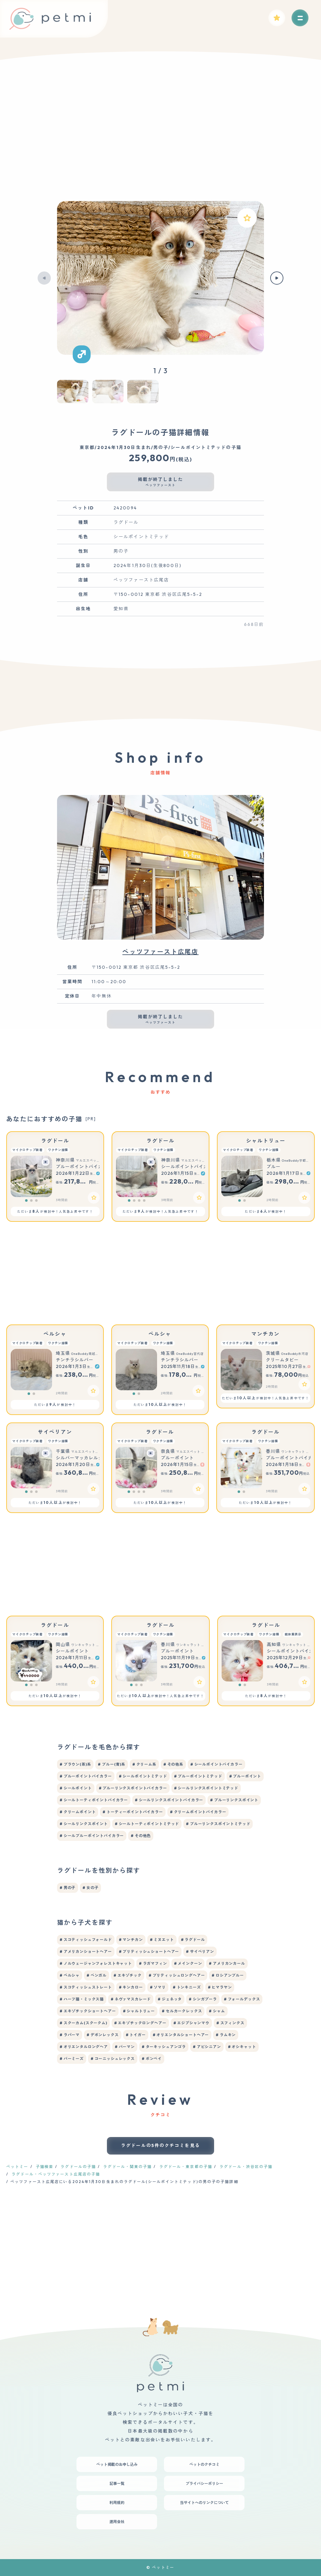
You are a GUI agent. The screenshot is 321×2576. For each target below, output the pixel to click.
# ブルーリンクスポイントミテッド (218, 1823)
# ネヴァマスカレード (131, 1999)
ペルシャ (55, 1334)
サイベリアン (55, 1432)
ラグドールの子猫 (78, 2166)
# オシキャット (242, 2046)
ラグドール (55, 1141)
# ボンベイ (152, 2058)
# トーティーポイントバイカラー (133, 1811)
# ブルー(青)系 (111, 1764)
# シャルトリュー (139, 2011)
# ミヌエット (162, 1939)
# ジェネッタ (170, 1999)
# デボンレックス (103, 2034)
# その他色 (141, 1835)
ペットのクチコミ (204, 2464)
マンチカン (265, 1334)
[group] (160, 278)
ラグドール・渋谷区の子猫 (245, 2166)
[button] (44, 278)
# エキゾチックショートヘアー (88, 2011)
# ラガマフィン (153, 1963)
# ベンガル (97, 1975)
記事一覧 (116, 2483)
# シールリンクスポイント (84, 1823)
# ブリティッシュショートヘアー (149, 1951)
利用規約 (116, 2502)
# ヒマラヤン (220, 1987)
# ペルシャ (70, 1975)
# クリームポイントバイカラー (198, 1811)
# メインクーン (188, 1963)
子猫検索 (44, 2166)
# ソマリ (158, 1987)
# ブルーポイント (245, 1776)
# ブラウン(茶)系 (75, 1764)
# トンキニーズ (187, 1987)
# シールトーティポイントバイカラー (94, 1800)
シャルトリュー (266, 1141)
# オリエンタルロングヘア (84, 2046)
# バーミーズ (72, 2058)
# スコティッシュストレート (86, 1987)
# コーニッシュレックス (113, 2058)
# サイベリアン (200, 1951)
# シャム (217, 2011)
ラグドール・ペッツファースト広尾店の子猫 (56, 2174)
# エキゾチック (127, 1975)
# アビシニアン (207, 2046)
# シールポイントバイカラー (216, 1764)
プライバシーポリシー (204, 2483)
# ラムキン (226, 2034)
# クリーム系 (144, 1764)
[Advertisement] (160, 138)
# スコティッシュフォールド (86, 1939)
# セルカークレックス (182, 2011)
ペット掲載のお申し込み (117, 2464)
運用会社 (116, 2521)
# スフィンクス (230, 2023)
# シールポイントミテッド (143, 1776)
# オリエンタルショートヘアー (181, 2034)
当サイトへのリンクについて (204, 2502)
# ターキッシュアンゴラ (164, 2046)
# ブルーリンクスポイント (234, 1800)
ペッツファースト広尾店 (160, 952)
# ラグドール (193, 1939)
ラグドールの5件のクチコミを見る (160, 2145)
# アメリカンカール (227, 1963)
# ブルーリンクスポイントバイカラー (133, 1788)
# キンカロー (131, 1987)
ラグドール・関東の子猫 (127, 2166)
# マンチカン (131, 1939)
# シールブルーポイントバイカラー (92, 1835)
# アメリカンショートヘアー (86, 1951)
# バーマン (125, 2046)
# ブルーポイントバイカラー (86, 1776)
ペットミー (17, 2166)
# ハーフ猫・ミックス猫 (82, 1999)
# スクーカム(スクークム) (83, 2023)
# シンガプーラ (203, 1999)
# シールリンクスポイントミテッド (206, 1788)
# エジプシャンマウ (191, 2023)
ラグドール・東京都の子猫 (185, 2166)
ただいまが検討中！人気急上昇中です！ (55, 1211)
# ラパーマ (70, 2034)
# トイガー (136, 2034)
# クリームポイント (78, 1811)
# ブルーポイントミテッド (198, 1776)
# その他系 (173, 1764)
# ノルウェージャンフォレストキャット (96, 1963)
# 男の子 (68, 1887)
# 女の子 (90, 1887)
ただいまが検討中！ (266, 1211)
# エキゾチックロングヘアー (140, 2023)
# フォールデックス (242, 1999)
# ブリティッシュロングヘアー (177, 1975)
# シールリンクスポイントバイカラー (169, 1800)
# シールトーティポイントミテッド (147, 1823)
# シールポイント (76, 1788)
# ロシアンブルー (228, 1975)
